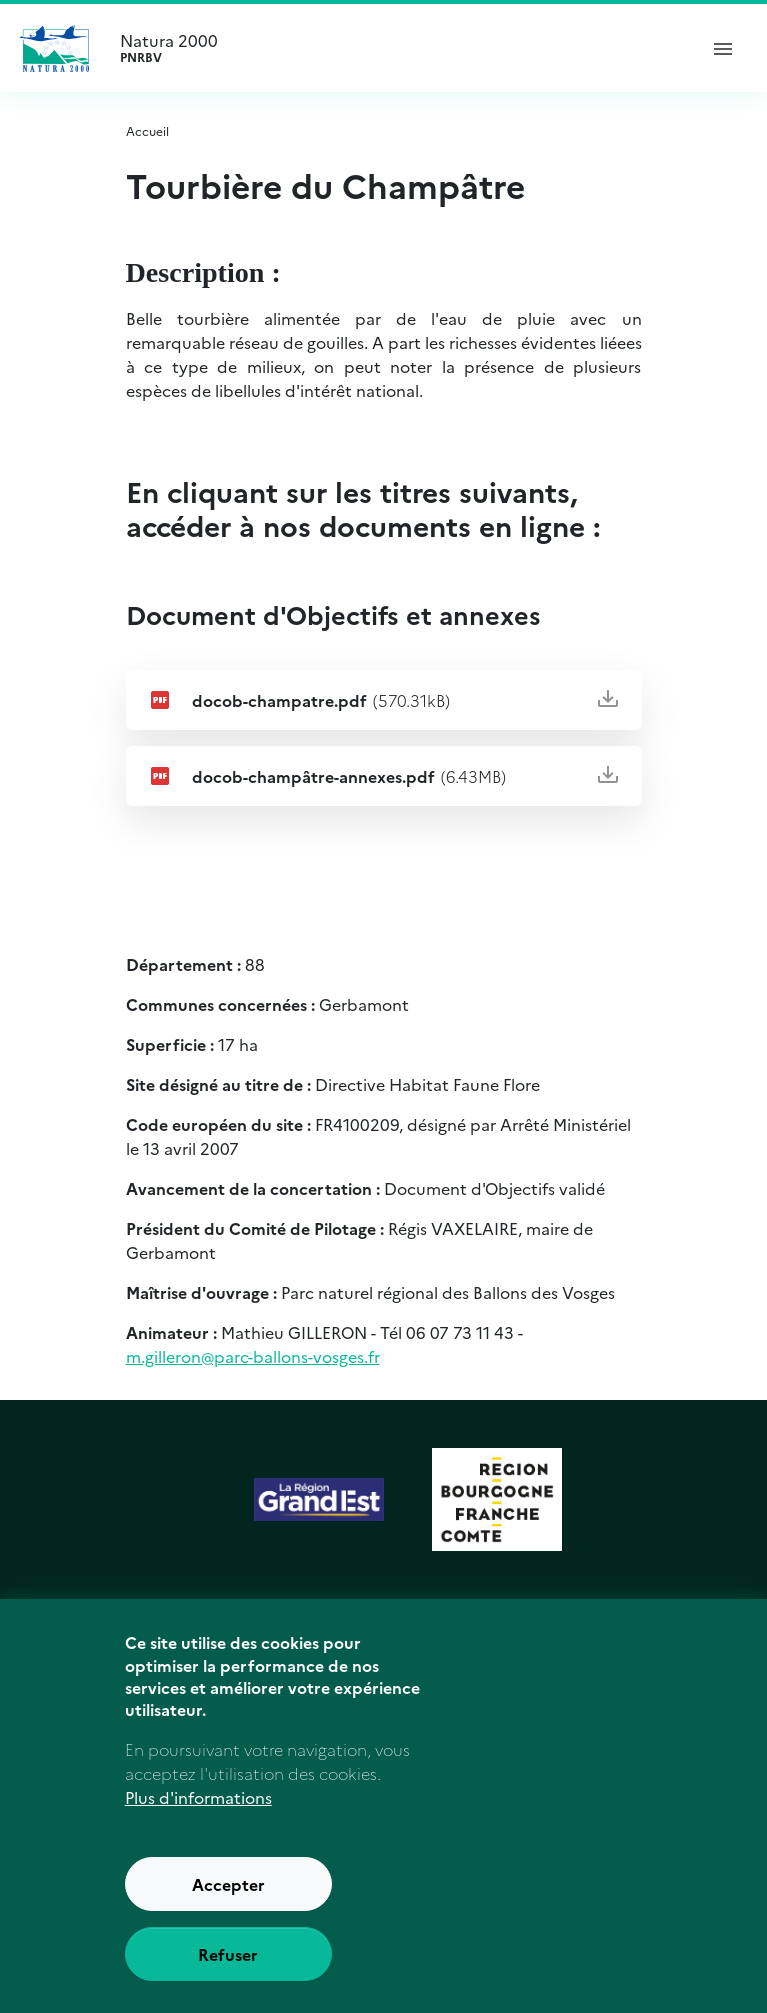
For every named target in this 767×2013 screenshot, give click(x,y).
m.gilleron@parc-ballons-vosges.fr (253, 1356)
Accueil (147, 130)
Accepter (228, 1917)
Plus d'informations (198, 1830)
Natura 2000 (399, 48)
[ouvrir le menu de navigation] (723, 48)
